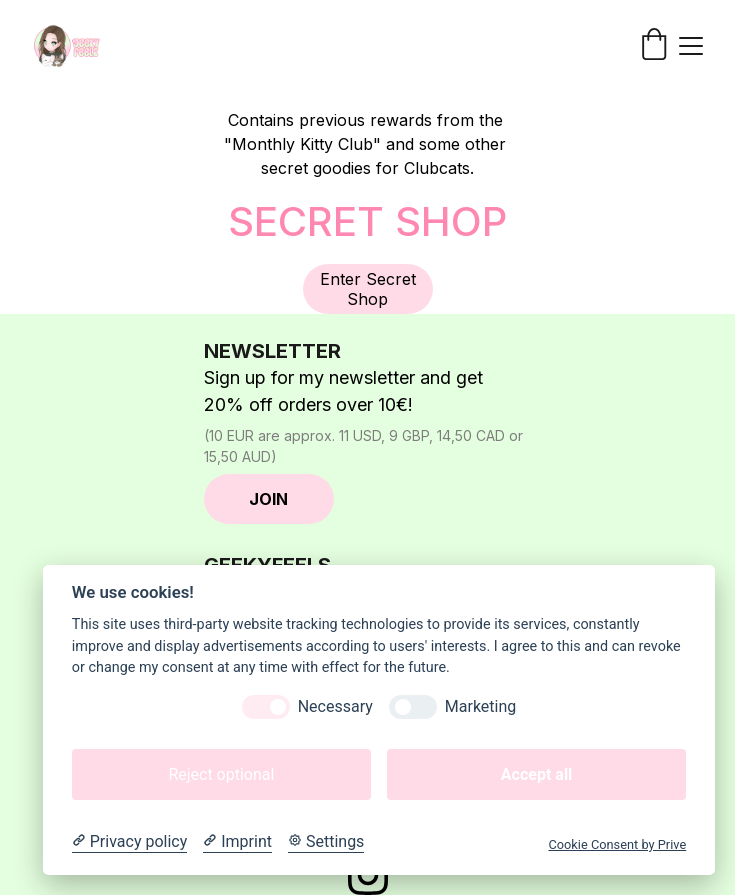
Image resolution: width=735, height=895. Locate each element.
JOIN (268, 499)
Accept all (536, 774)
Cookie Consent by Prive (617, 844)
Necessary (335, 706)
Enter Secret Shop (368, 289)
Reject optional (221, 774)
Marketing (480, 706)
